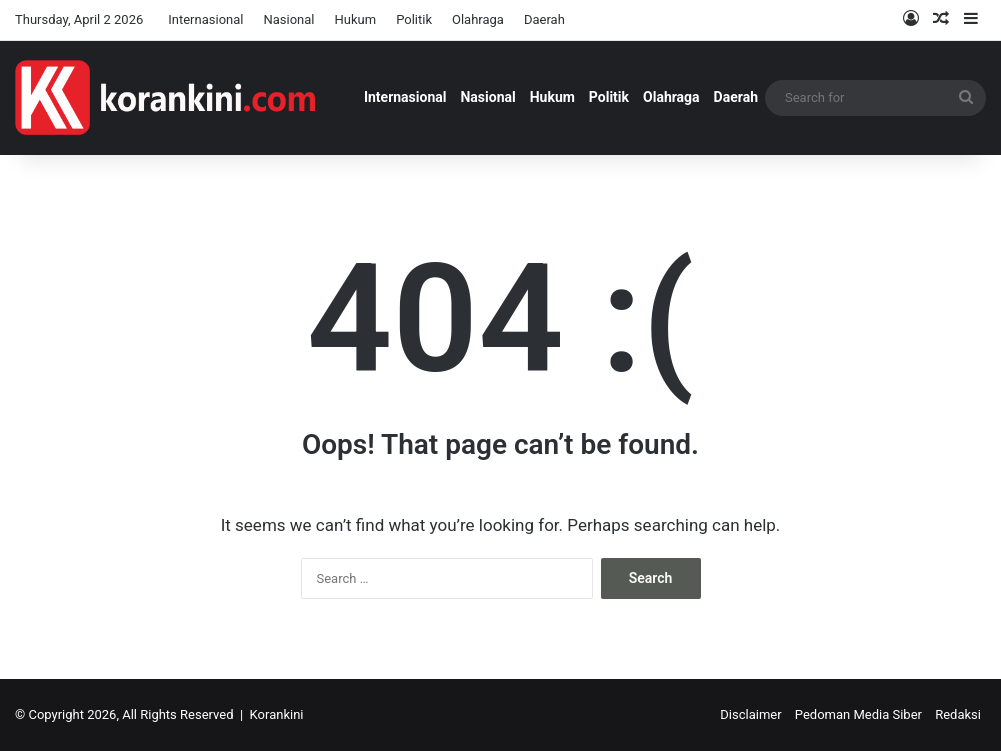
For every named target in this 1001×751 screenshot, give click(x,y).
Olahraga (478, 19)
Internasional (205, 19)
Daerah (544, 19)
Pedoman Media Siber (858, 714)
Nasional (288, 19)
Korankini (277, 714)
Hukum (356, 19)
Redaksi (958, 714)
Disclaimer (750, 714)
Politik (414, 19)
